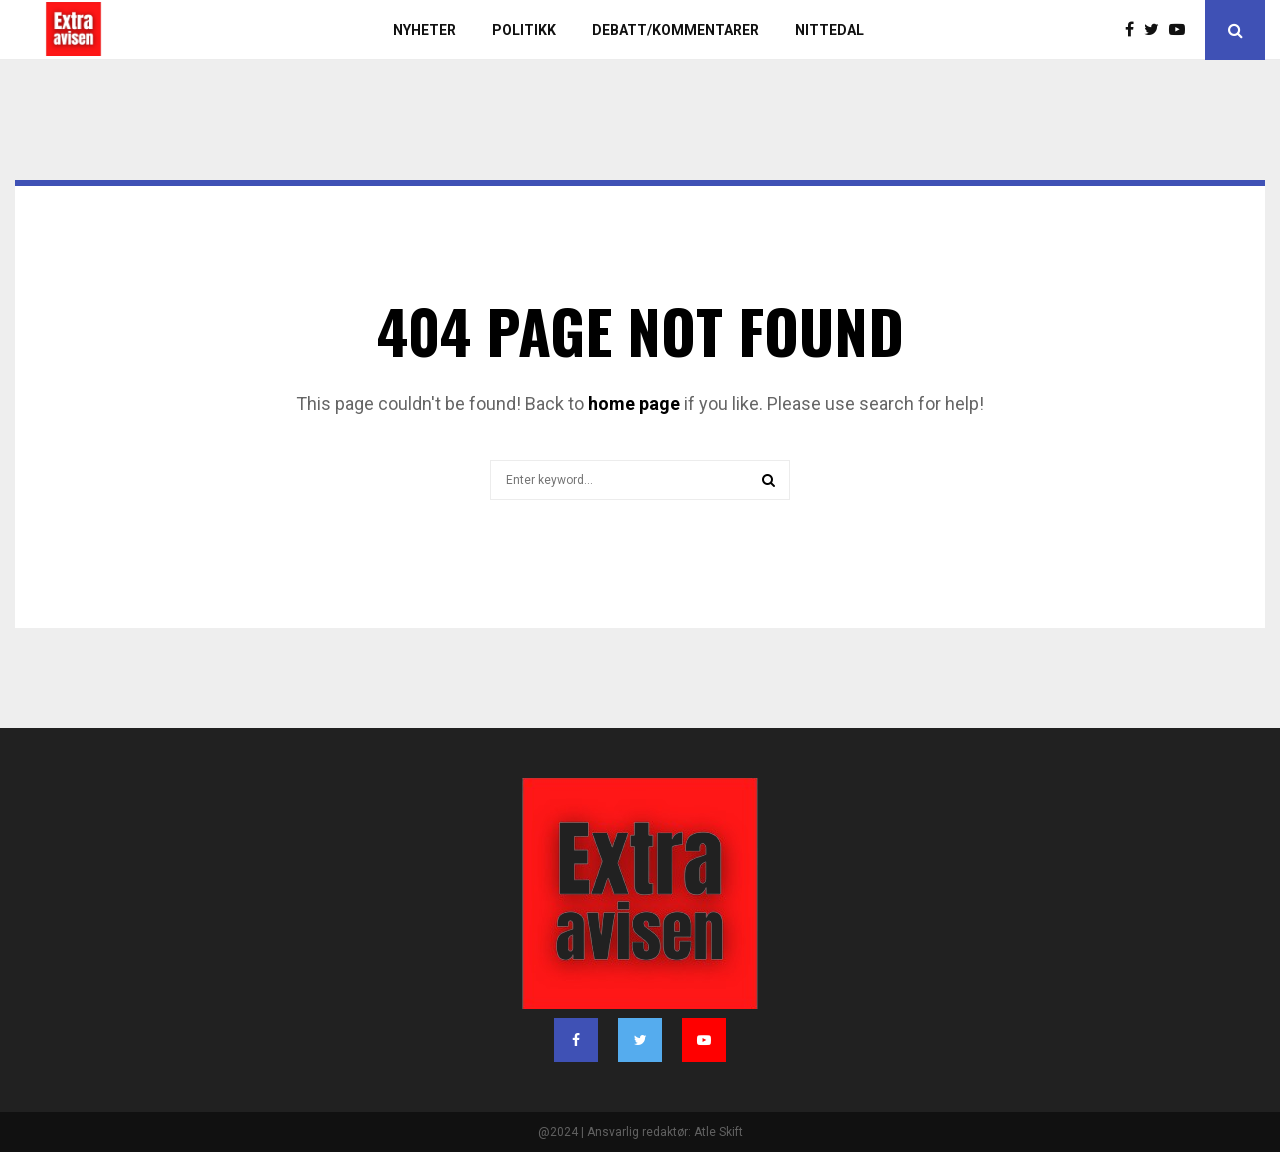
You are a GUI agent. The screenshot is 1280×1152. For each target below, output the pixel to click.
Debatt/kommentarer (675, 30)
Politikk (524, 30)
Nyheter (424, 30)
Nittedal (829, 30)
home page (634, 403)
